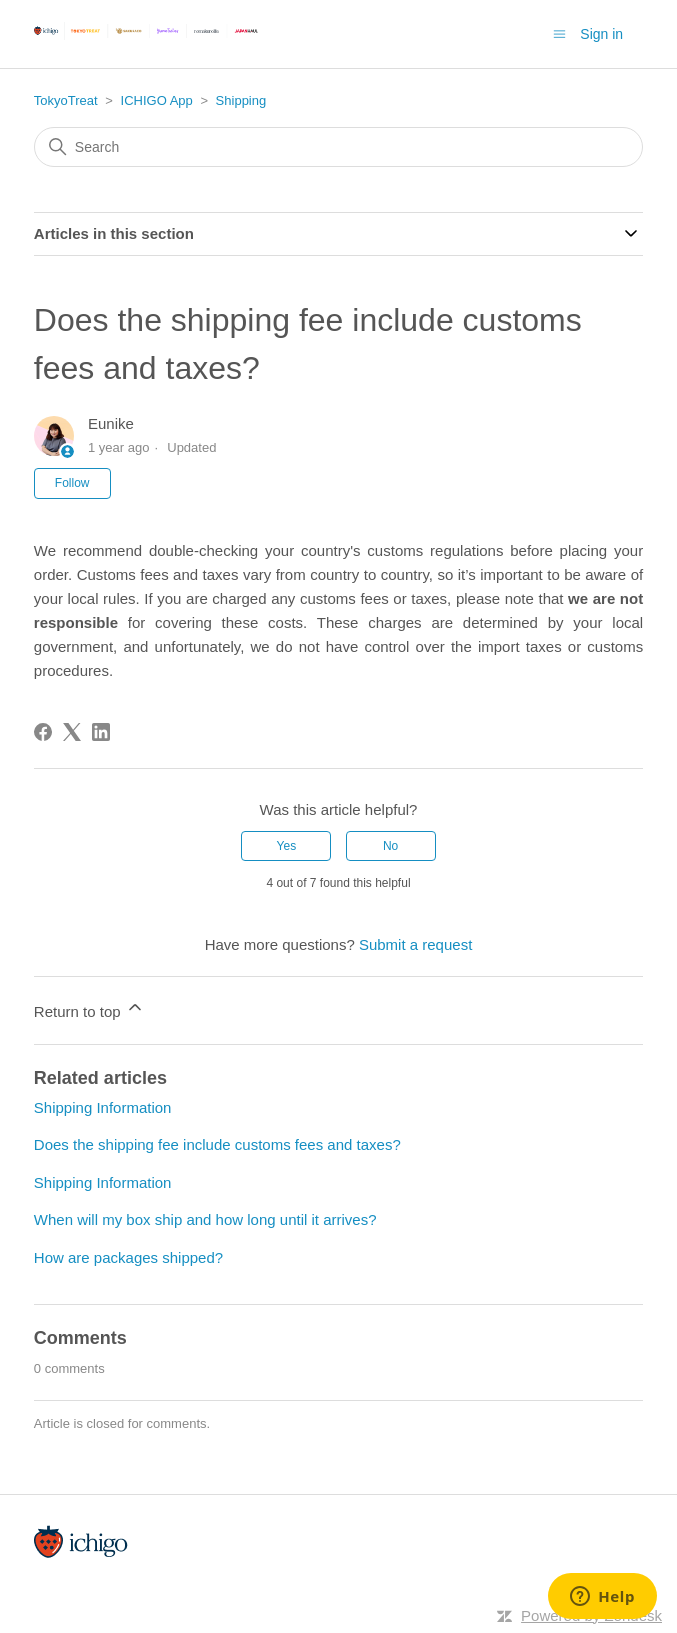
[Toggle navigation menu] (559, 33)
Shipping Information (103, 1107)
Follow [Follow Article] (72, 483)
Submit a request (415, 944)
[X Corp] (72, 732)
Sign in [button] (601, 34)
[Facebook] (43, 732)
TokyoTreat (66, 100)
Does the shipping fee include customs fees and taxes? (217, 1144)
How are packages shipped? (128, 1257)
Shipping (241, 100)
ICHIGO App (157, 100)
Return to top (89, 1008)
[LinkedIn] (101, 732)
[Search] (338, 147)
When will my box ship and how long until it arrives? (205, 1219)
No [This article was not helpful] (390, 846)
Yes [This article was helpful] (287, 846)
